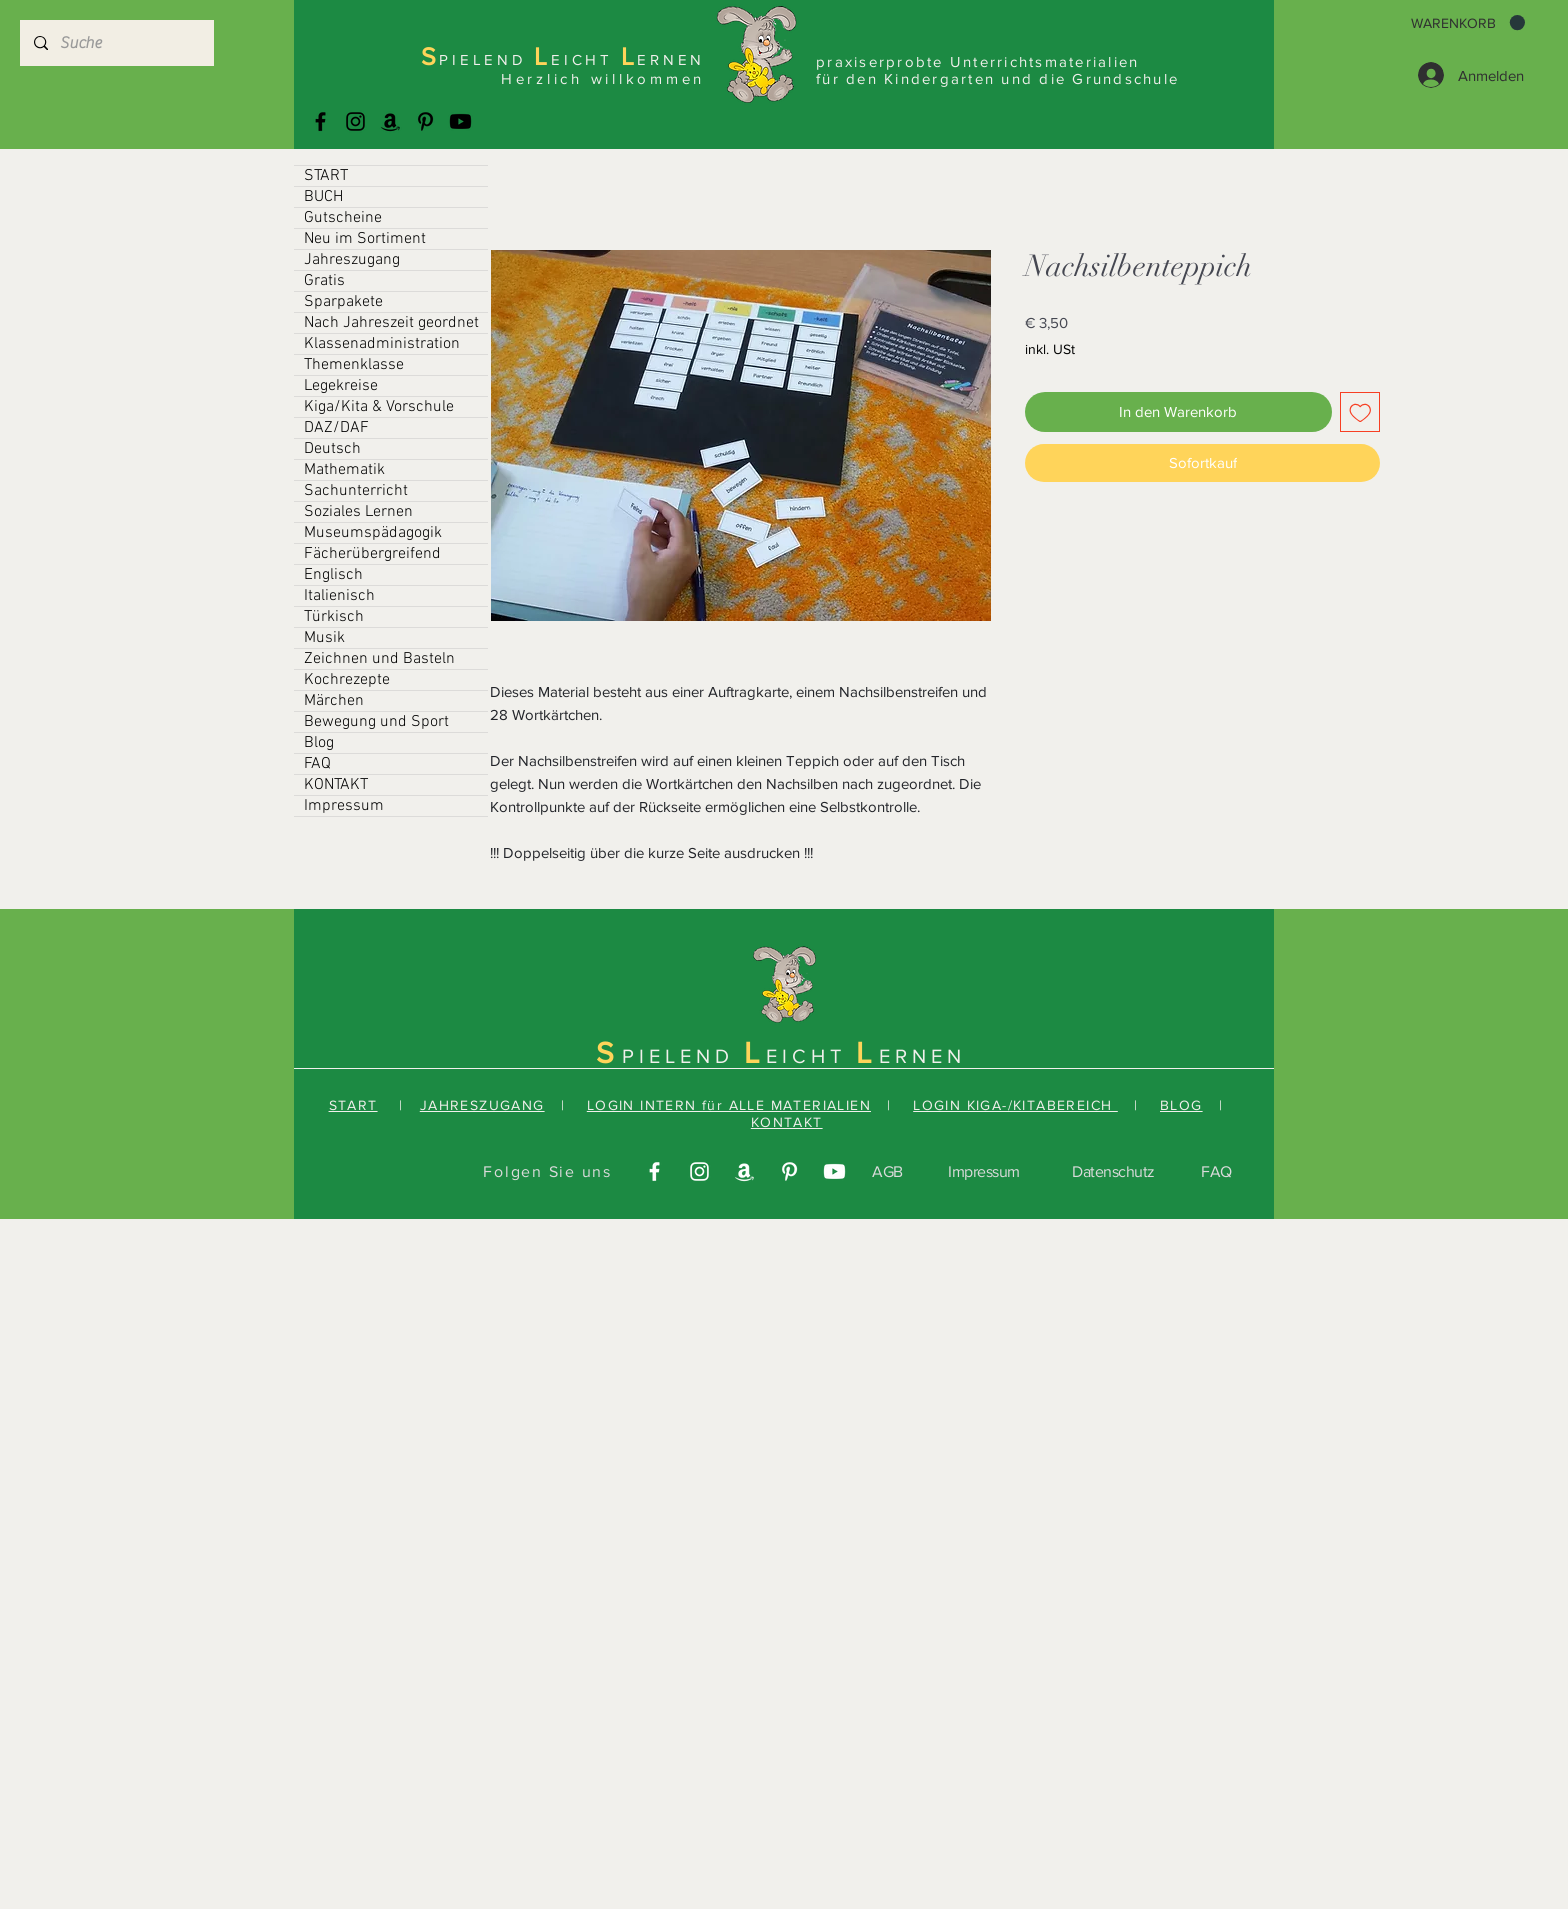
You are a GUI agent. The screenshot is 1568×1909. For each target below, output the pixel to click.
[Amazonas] (390, 121)
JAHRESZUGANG (482, 1105)
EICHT (811, 1056)
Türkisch (334, 617)
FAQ (317, 764)
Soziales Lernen (358, 512)
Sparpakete (343, 302)
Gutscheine (343, 218)
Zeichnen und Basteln (379, 659)
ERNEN (922, 1056)
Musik (324, 638)
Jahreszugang (352, 260)
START (326, 176)
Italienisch (339, 596)
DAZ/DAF (336, 428)
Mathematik (344, 470)
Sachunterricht (356, 491)
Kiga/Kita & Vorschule (379, 407)
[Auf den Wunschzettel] (1360, 412)
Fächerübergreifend (372, 554)
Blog (319, 743)
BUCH (323, 197)
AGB (887, 1171)
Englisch (333, 575)
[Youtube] (460, 121)
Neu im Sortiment (365, 239)
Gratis (324, 281)
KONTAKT (336, 785)
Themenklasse (354, 365)
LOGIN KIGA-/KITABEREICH (1015, 1105)
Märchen (334, 701)
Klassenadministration (382, 344)
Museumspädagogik (373, 533)
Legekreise (341, 386)
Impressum (344, 806)
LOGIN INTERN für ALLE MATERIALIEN (729, 1105)
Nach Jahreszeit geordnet (391, 323)
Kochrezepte (347, 680)
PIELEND (683, 1056)
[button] (1468, 23)
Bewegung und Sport (376, 722)
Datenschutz (1113, 1171)
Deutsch (332, 449)
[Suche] (116, 43)
